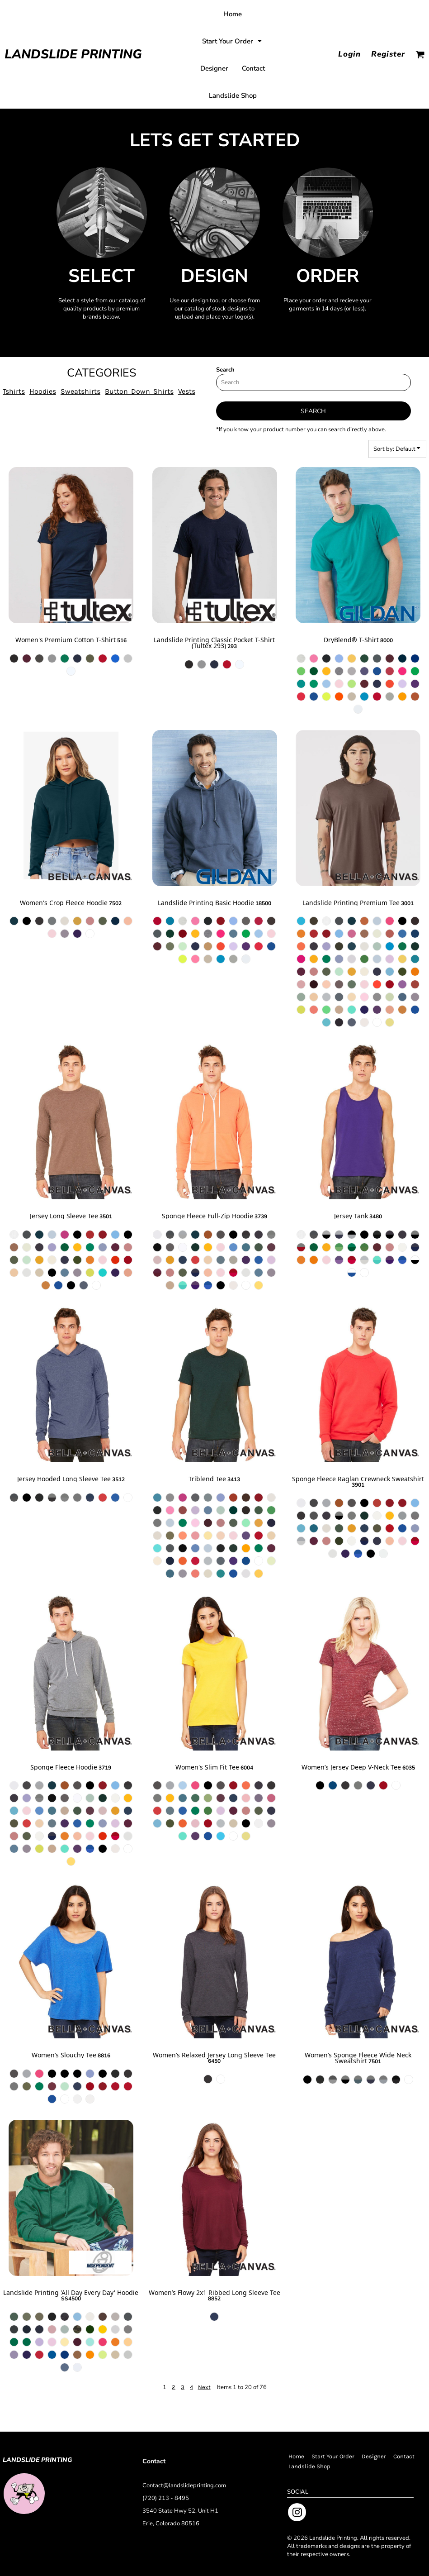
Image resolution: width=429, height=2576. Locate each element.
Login (349, 54)
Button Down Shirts (139, 391)
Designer (374, 2456)
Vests (186, 391)
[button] (232, 40)
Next (204, 2387)
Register (388, 54)
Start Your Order (332, 2456)
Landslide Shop (309, 2466)
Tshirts (14, 391)
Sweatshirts (80, 391)
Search (225, 370)
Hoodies (42, 391)
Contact (404, 2456)
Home (296, 2456)
